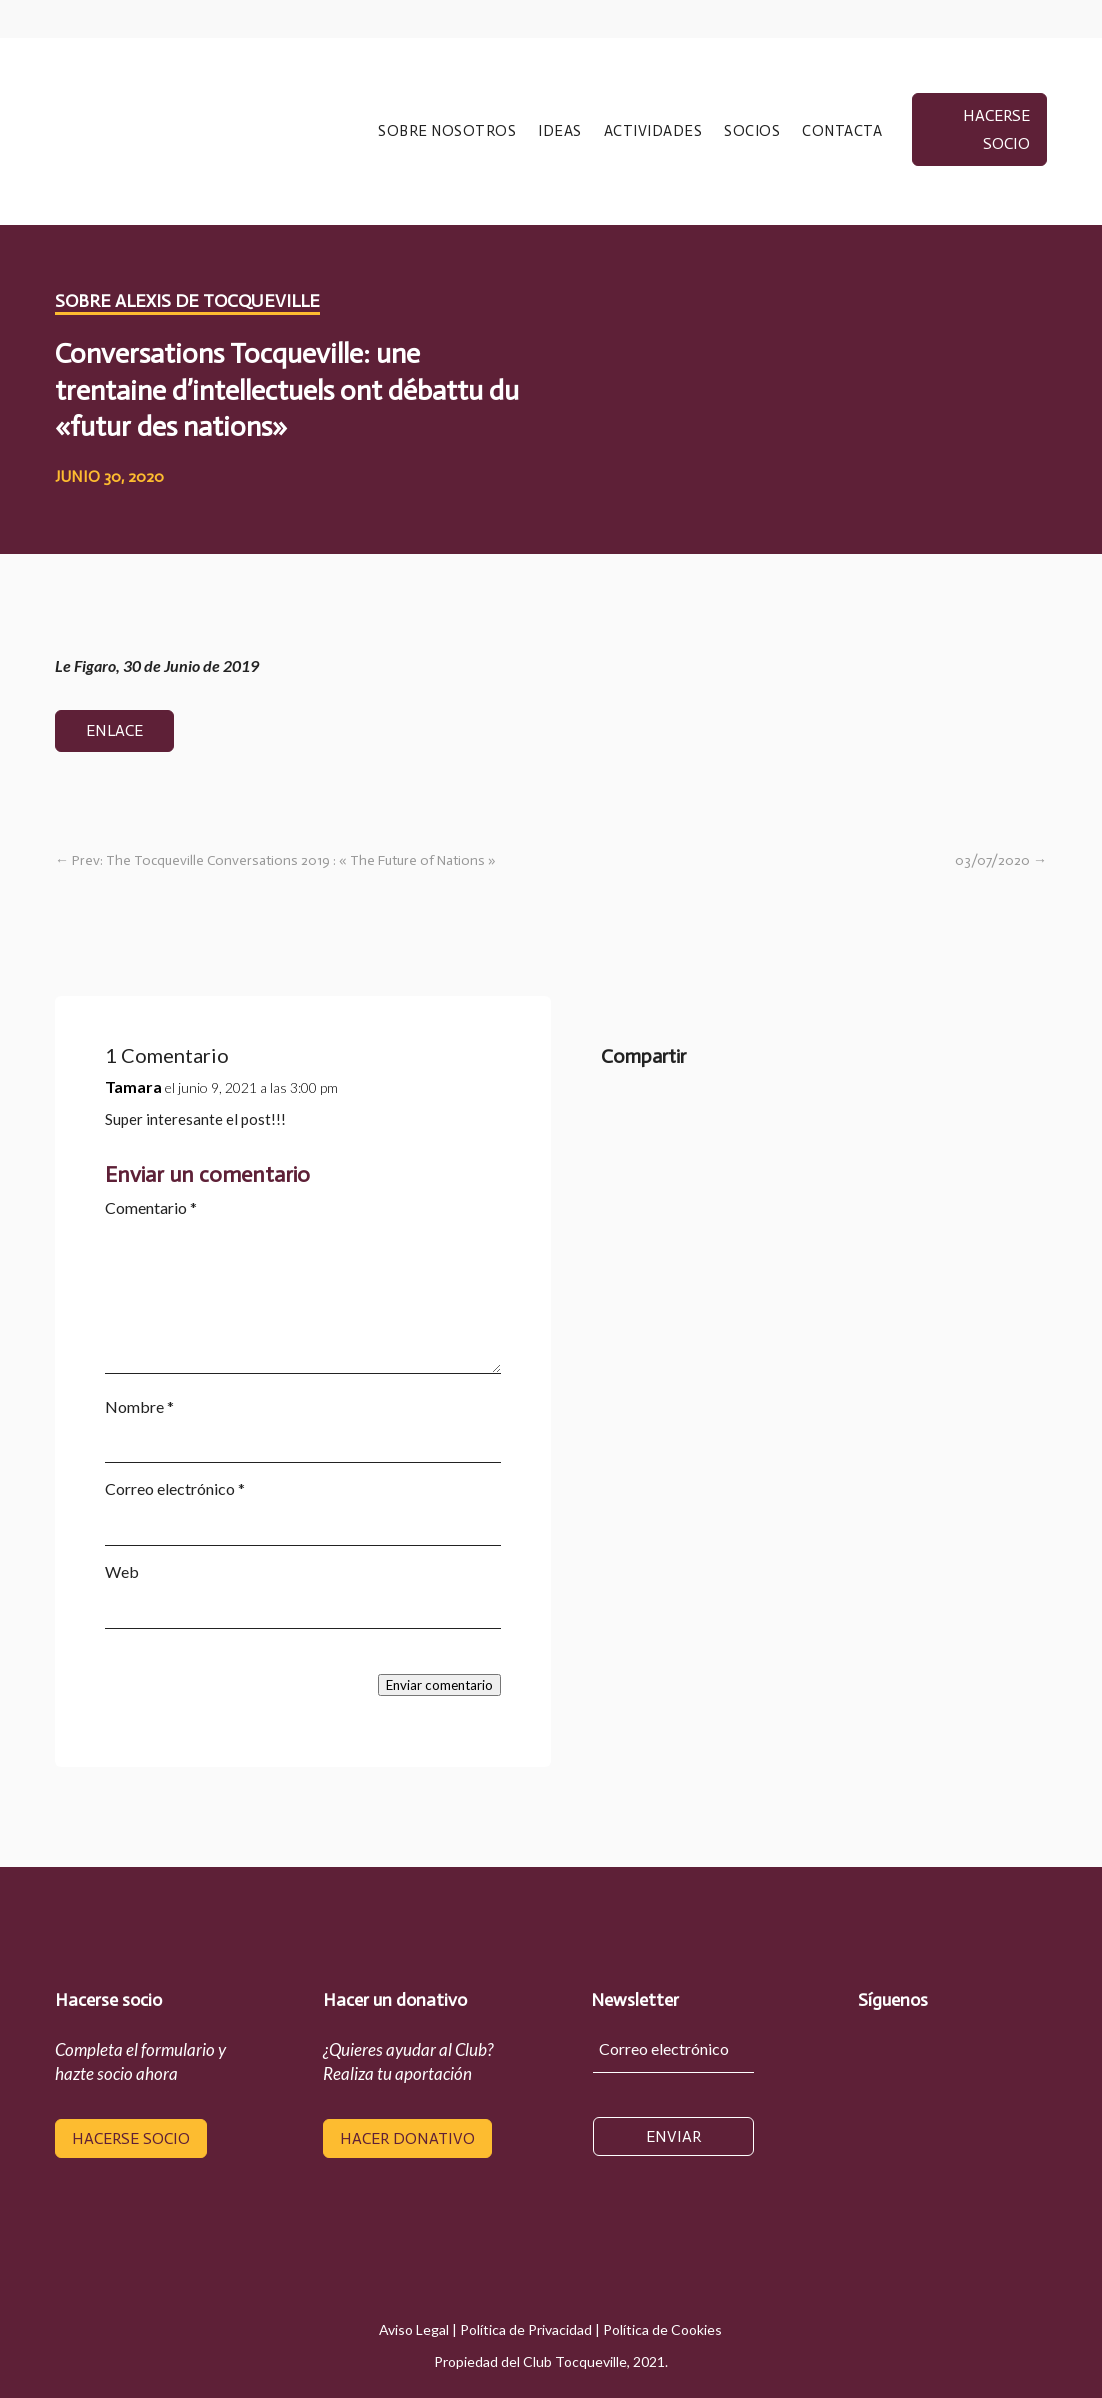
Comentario (151, 1207)
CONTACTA (842, 132)
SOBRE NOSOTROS (447, 132)
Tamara (133, 1086)
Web (122, 1571)
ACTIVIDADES (653, 132)
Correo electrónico (175, 1488)
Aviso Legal (414, 2329)
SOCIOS (752, 132)
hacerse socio (996, 129)
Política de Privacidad (526, 2329)
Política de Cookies (662, 2329)
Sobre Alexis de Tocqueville (187, 301)
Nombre (139, 1406)
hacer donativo (407, 2138)
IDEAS (560, 132)
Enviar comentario (439, 1685)
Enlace (114, 730)
